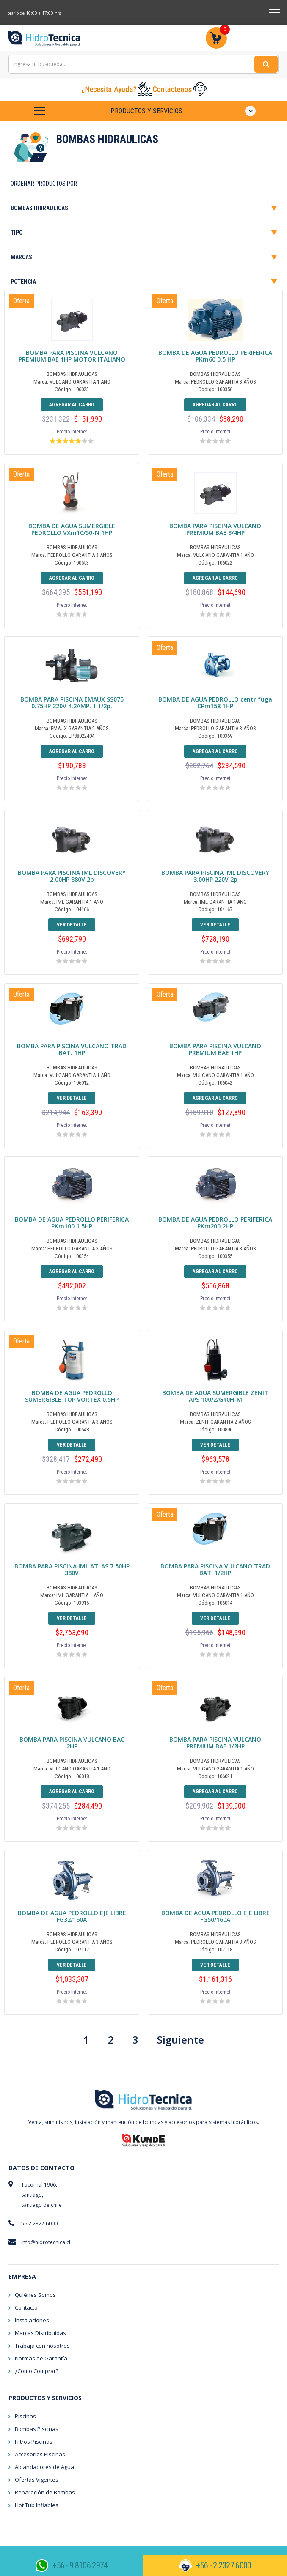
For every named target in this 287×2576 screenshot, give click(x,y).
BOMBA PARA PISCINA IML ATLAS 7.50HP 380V (72, 1569)
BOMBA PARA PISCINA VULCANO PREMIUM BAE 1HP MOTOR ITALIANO (72, 355)
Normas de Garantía (41, 2358)
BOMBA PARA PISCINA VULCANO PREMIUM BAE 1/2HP (215, 1742)
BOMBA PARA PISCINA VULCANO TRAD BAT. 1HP (72, 1049)
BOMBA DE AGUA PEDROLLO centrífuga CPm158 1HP (215, 702)
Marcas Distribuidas (40, 2333)
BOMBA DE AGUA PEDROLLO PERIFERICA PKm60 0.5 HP (215, 355)
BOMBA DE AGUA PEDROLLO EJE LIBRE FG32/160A (72, 1916)
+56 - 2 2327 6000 (223, 2565)
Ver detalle (72, 925)
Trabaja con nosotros (42, 2345)
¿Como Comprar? (36, 2371)
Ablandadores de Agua (44, 2467)
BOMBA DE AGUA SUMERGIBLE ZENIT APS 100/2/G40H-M (215, 1396)
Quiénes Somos (35, 2295)
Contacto (26, 2307)
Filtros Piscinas (33, 2441)
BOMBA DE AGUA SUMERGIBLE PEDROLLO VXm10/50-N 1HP (71, 529)
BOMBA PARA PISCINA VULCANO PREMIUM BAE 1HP (215, 1049)
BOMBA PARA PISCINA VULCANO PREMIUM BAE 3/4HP (215, 529)
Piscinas (25, 2416)
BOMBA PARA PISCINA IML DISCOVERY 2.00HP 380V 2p (72, 876)
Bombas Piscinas (36, 2429)
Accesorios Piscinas (40, 2454)
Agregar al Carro (71, 405)
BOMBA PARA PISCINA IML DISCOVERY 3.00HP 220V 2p (215, 876)
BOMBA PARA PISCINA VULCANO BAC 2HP (71, 1742)
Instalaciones (32, 2320)
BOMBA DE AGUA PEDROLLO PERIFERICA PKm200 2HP (215, 1222)
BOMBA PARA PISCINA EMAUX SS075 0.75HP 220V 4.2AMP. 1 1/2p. (72, 702)
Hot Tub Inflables (36, 2505)
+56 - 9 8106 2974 (80, 2565)
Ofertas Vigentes (36, 2479)
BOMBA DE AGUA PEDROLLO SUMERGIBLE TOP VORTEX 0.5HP (72, 1396)
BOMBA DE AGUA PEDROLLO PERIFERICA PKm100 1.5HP (72, 1222)
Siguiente (180, 2040)
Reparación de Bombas (45, 2492)
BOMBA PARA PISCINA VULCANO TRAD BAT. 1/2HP (215, 1569)
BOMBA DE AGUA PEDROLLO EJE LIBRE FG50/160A (215, 1916)
